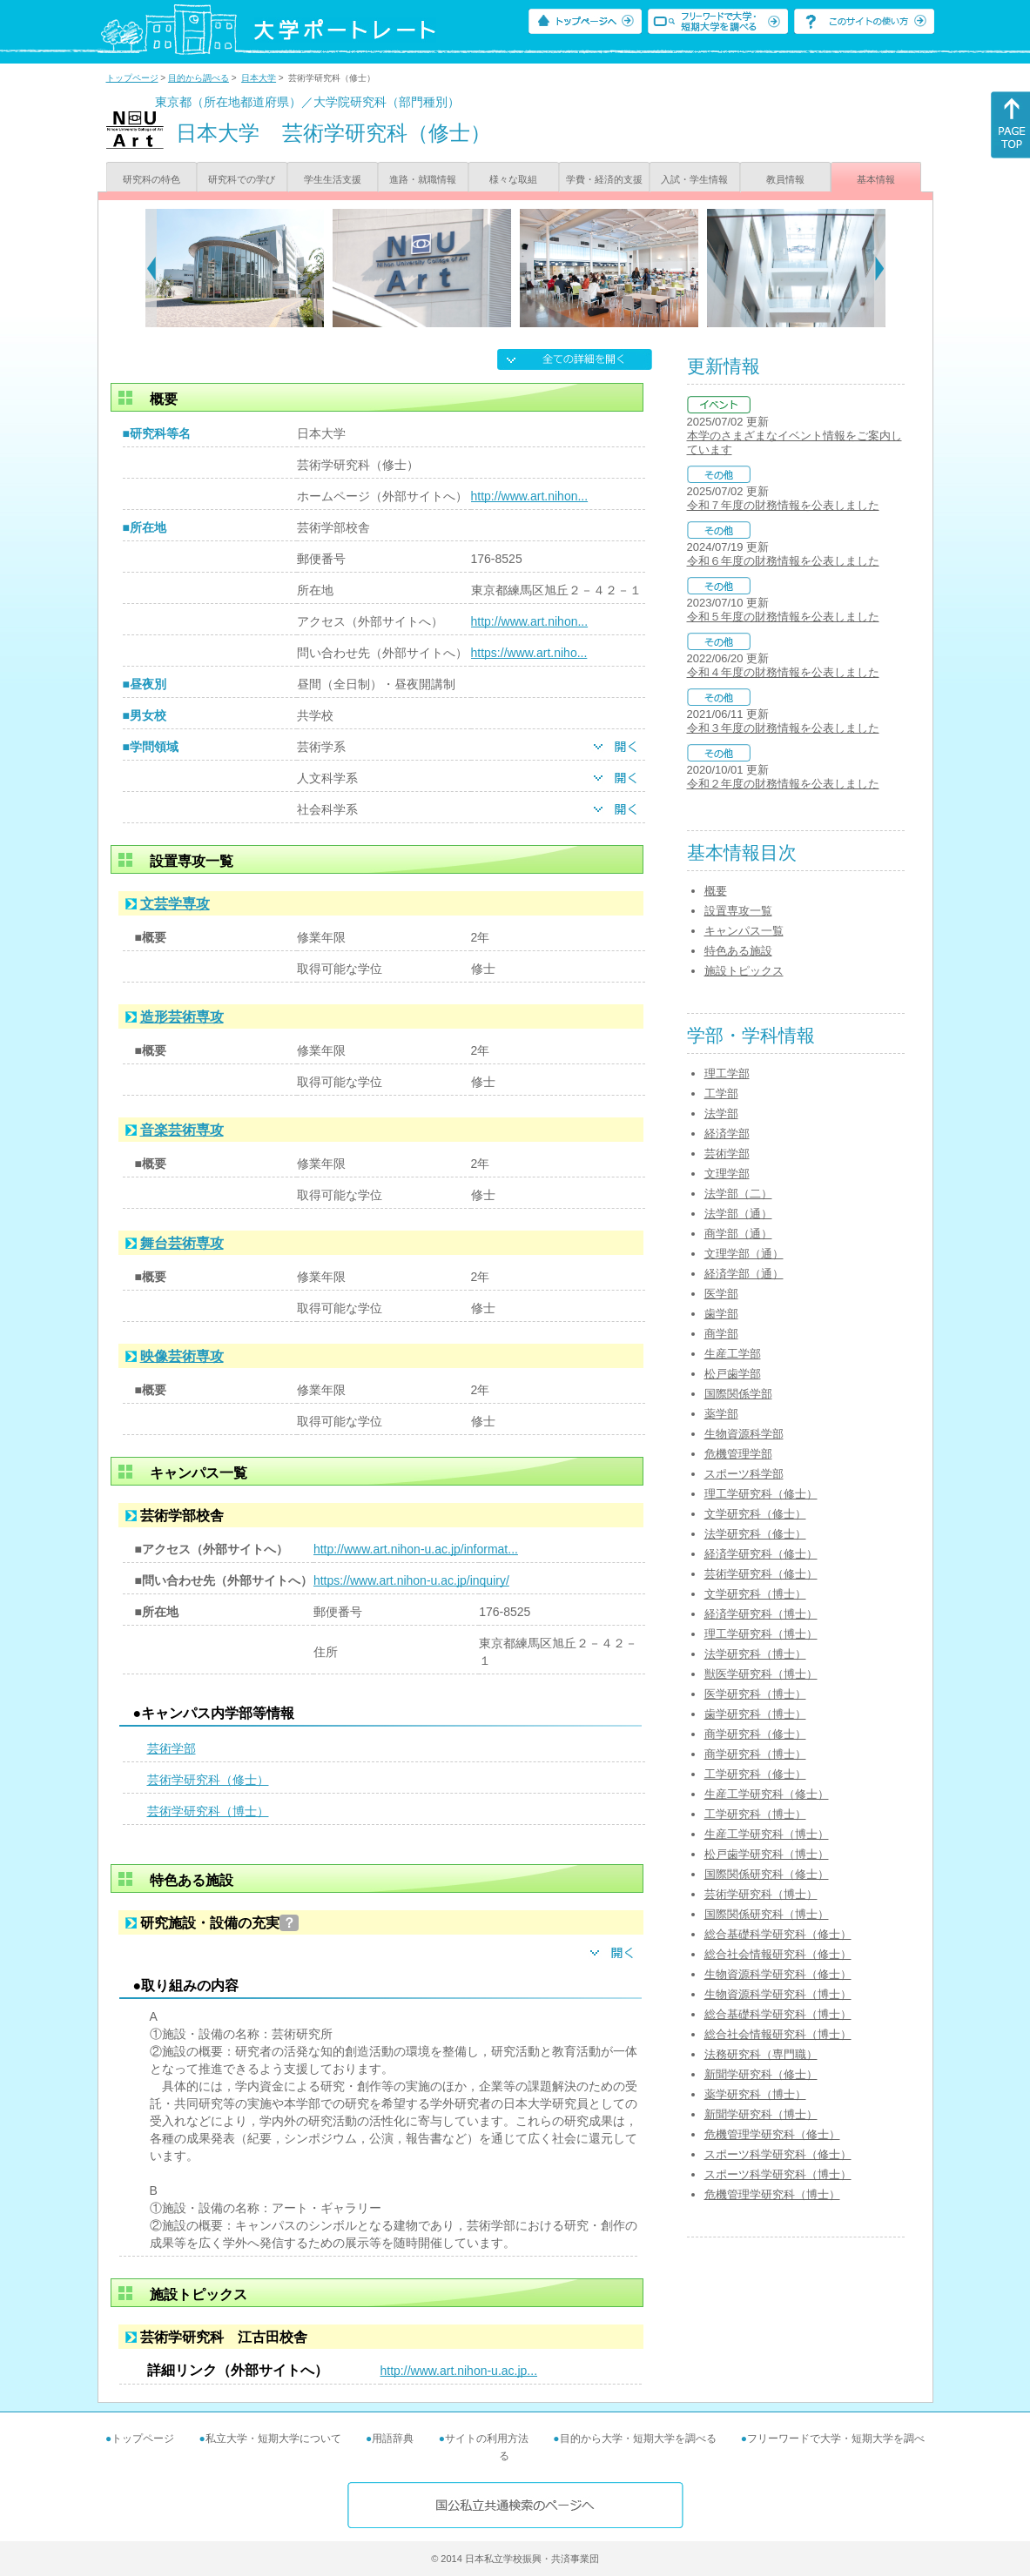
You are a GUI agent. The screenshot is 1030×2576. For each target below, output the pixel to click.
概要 (715, 890)
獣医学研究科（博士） (761, 1673)
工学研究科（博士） (755, 1814)
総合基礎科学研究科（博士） (778, 2014)
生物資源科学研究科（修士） (778, 1974)
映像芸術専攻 (182, 1356)
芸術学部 (171, 1748)
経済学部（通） (744, 1273)
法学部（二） (738, 1193)
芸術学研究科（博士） (208, 1811)
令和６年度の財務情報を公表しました (783, 560)
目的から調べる (198, 78)
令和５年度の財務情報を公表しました (783, 616)
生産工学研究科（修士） (766, 1794)
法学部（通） (738, 1213)
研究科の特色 (151, 179)
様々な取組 (513, 179)
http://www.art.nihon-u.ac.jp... (459, 2371)
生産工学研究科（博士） (766, 1834)
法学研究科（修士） (755, 1533)
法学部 (721, 1113)
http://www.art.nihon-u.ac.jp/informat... (415, 1549)
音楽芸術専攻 (182, 1130)
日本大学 (258, 78)
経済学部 (727, 1133)
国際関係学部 (738, 1393)
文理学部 (727, 1173)
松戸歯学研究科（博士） (766, 1854)
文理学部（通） (744, 1253)
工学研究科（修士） (755, 1774)
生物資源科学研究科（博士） (778, 1994)
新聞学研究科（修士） (761, 2074)
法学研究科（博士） (755, 1653)
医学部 (721, 1293)
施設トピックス (744, 970)
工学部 (721, 1093)
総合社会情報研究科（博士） (778, 2034)
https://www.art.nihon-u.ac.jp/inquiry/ (411, 1580)
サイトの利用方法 (486, 2438)
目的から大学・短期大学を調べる (638, 2438)
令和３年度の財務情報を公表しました (783, 728)
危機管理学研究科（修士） (772, 2134)
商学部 (721, 1333)
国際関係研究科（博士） (766, 1914)
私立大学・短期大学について (273, 2438)
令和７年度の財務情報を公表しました (783, 505)
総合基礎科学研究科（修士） (778, 1934)
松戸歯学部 (732, 1373)
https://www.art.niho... (529, 653)
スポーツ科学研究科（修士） (778, 2154)
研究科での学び (241, 179)
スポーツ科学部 (744, 1473)
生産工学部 (732, 1353)
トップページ (132, 78)
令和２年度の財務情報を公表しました (783, 783)
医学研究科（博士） (755, 1694)
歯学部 (721, 1313)
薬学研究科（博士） (755, 2094)
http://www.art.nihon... (530, 496)
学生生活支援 (332, 179)
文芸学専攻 (175, 903)
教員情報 (785, 179)
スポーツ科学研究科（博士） (778, 2174)
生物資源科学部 (744, 1433)
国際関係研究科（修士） (766, 1874)
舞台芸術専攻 (182, 1243)
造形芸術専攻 (182, 1017)
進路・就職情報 (422, 179)
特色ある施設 (738, 950)
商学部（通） (738, 1233)
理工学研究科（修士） (761, 1493)
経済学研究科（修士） (761, 1553)
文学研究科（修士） (755, 1513)
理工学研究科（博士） (761, 1633)
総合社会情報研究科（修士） (778, 1954)
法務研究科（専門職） (761, 2054)
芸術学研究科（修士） (208, 1780)
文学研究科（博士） (755, 1593)
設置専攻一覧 (738, 910)
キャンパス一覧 (744, 930)
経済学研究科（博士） (761, 1613)
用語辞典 (393, 2438)
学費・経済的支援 (604, 179)
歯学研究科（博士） (755, 1714)
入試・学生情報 (694, 179)
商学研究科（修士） (755, 1734)
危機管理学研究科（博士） (772, 2194)
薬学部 (721, 1413)
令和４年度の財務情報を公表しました (783, 672)
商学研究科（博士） (755, 1754)
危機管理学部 (738, 1453)
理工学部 (727, 1073)
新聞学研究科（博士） (761, 2114)
